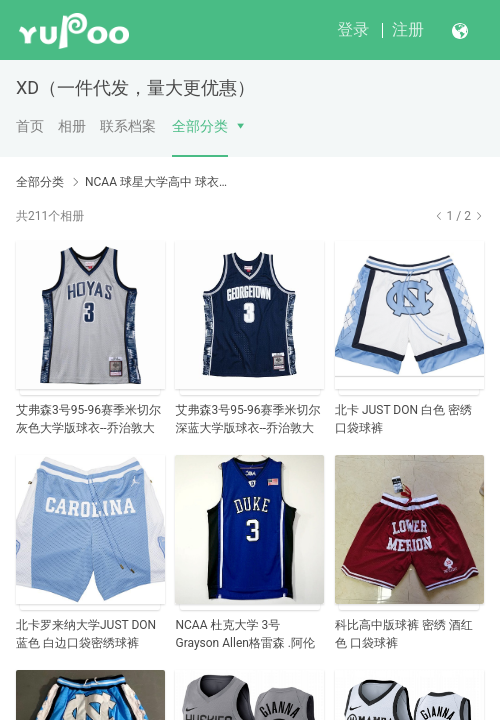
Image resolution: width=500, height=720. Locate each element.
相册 (72, 126)
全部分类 (200, 126)
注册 (408, 29)
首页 (30, 126)
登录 (353, 29)
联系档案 (128, 126)
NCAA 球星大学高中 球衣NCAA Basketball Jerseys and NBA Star (160, 182)
